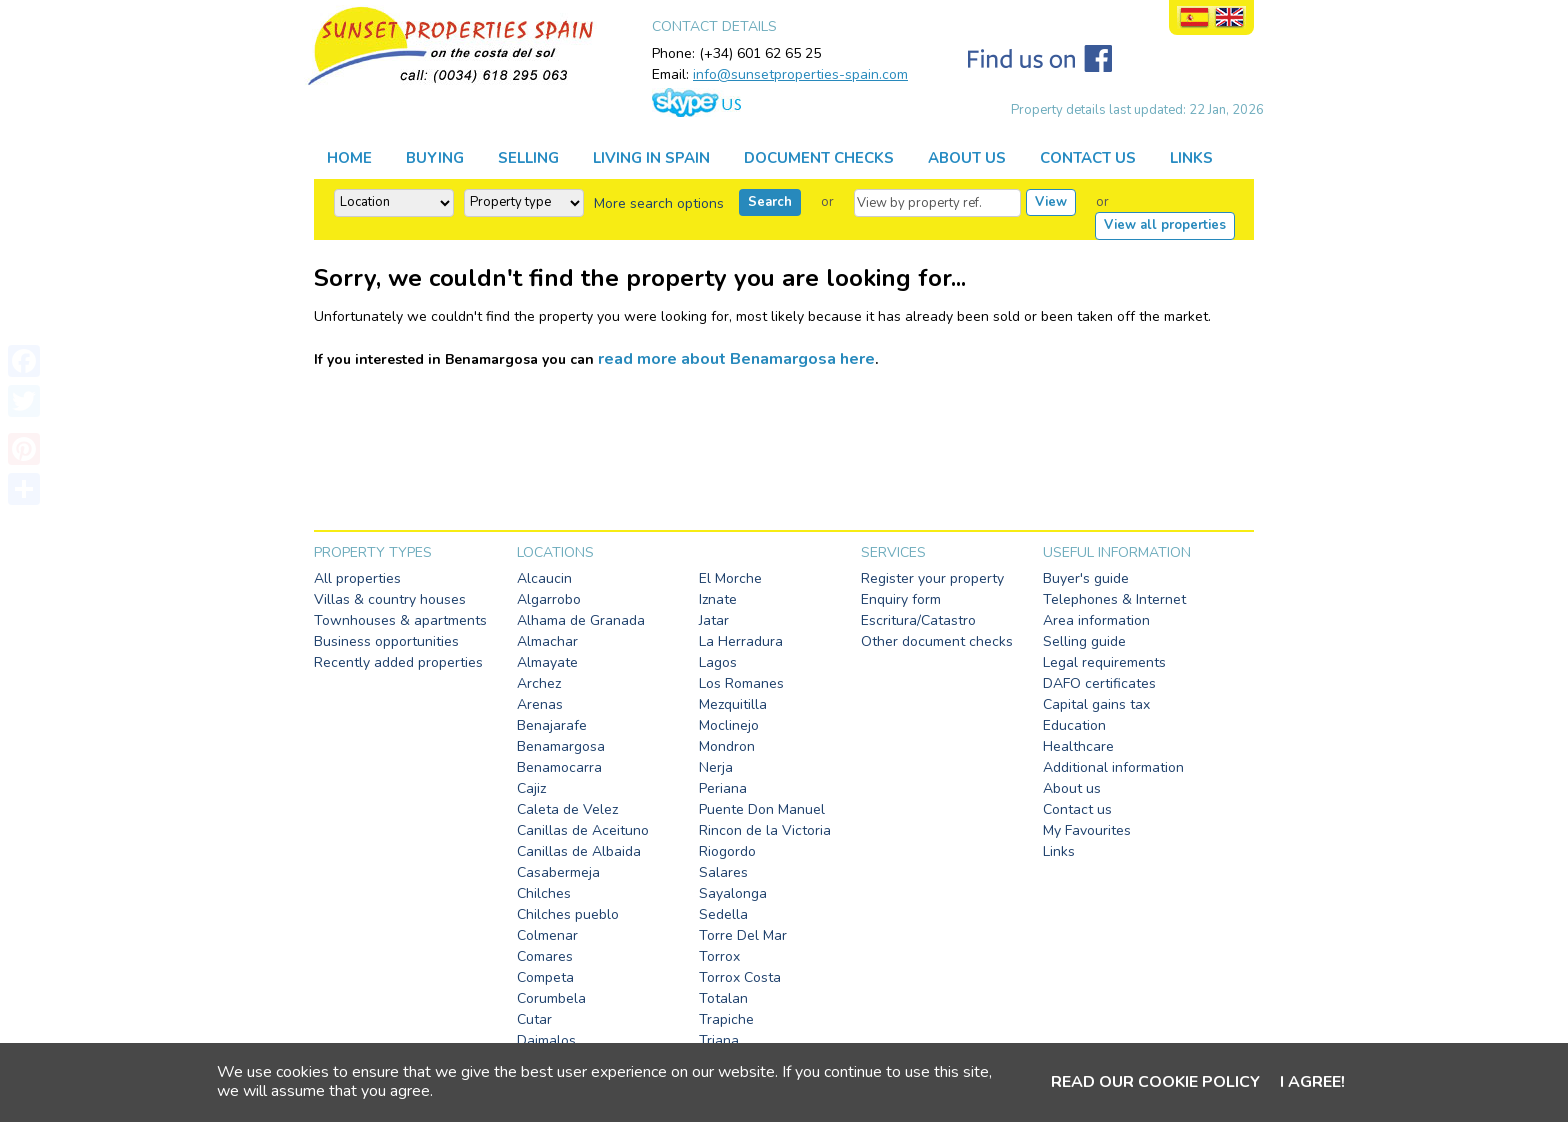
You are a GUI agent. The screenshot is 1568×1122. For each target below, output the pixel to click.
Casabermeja (558, 872)
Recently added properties (398, 662)
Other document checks (937, 641)
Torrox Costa (740, 977)
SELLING (528, 158)
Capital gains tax (1096, 704)
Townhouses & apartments (400, 620)
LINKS (1191, 158)
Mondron (727, 746)
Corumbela (551, 998)
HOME (349, 158)
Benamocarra (559, 767)
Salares (723, 872)
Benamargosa (561, 746)
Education (1074, 725)
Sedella (723, 914)
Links (1059, 851)
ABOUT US (967, 158)
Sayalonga (733, 893)
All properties (357, 578)
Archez (539, 683)
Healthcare (1078, 746)
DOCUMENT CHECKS (819, 158)
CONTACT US (1088, 158)
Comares (545, 956)
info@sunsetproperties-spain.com (800, 74)
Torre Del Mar (743, 935)
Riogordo (727, 851)
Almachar (547, 641)
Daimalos (546, 1040)
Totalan (723, 998)
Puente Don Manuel (762, 809)
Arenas (540, 704)
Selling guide (1084, 641)
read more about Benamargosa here (736, 359)
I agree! (1312, 1082)
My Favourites (1087, 830)
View (1051, 202)
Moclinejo (729, 725)
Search (770, 202)
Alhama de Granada (581, 620)
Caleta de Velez (567, 809)
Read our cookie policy (1155, 1082)
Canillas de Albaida (579, 851)
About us (1072, 788)
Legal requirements (1104, 662)
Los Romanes (741, 683)
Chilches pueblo (568, 914)
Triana (719, 1040)
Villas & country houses (390, 599)
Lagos (718, 662)
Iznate (718, 599)
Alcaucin (544, 578)
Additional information (1113, 767)
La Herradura (741, 641)
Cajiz (531, 788)
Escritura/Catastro (918, 620)
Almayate (547, 662)
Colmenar (547, 935)
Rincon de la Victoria (765, 830)
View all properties (1165, 225)
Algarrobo (549, 599)
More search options (659, 203)
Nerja (716, 767)
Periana (723, 788)
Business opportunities (386, 641)
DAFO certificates (1099, 683)
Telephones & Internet (1114, 599)
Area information (1096, 620)
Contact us (1077, 809)
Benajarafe (552, 725)
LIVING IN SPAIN (651, 158)
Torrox (719, 956)
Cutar (534, 1019)
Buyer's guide (1086, 578)
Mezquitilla (733, 704)
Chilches (544, 893)
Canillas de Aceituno (583, 830)
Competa (545, 977)
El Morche (730, 578)
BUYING (435, 158)
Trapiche (726, 1019)
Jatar (714, 620)
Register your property (932, 578)
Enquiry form (901, 599)
